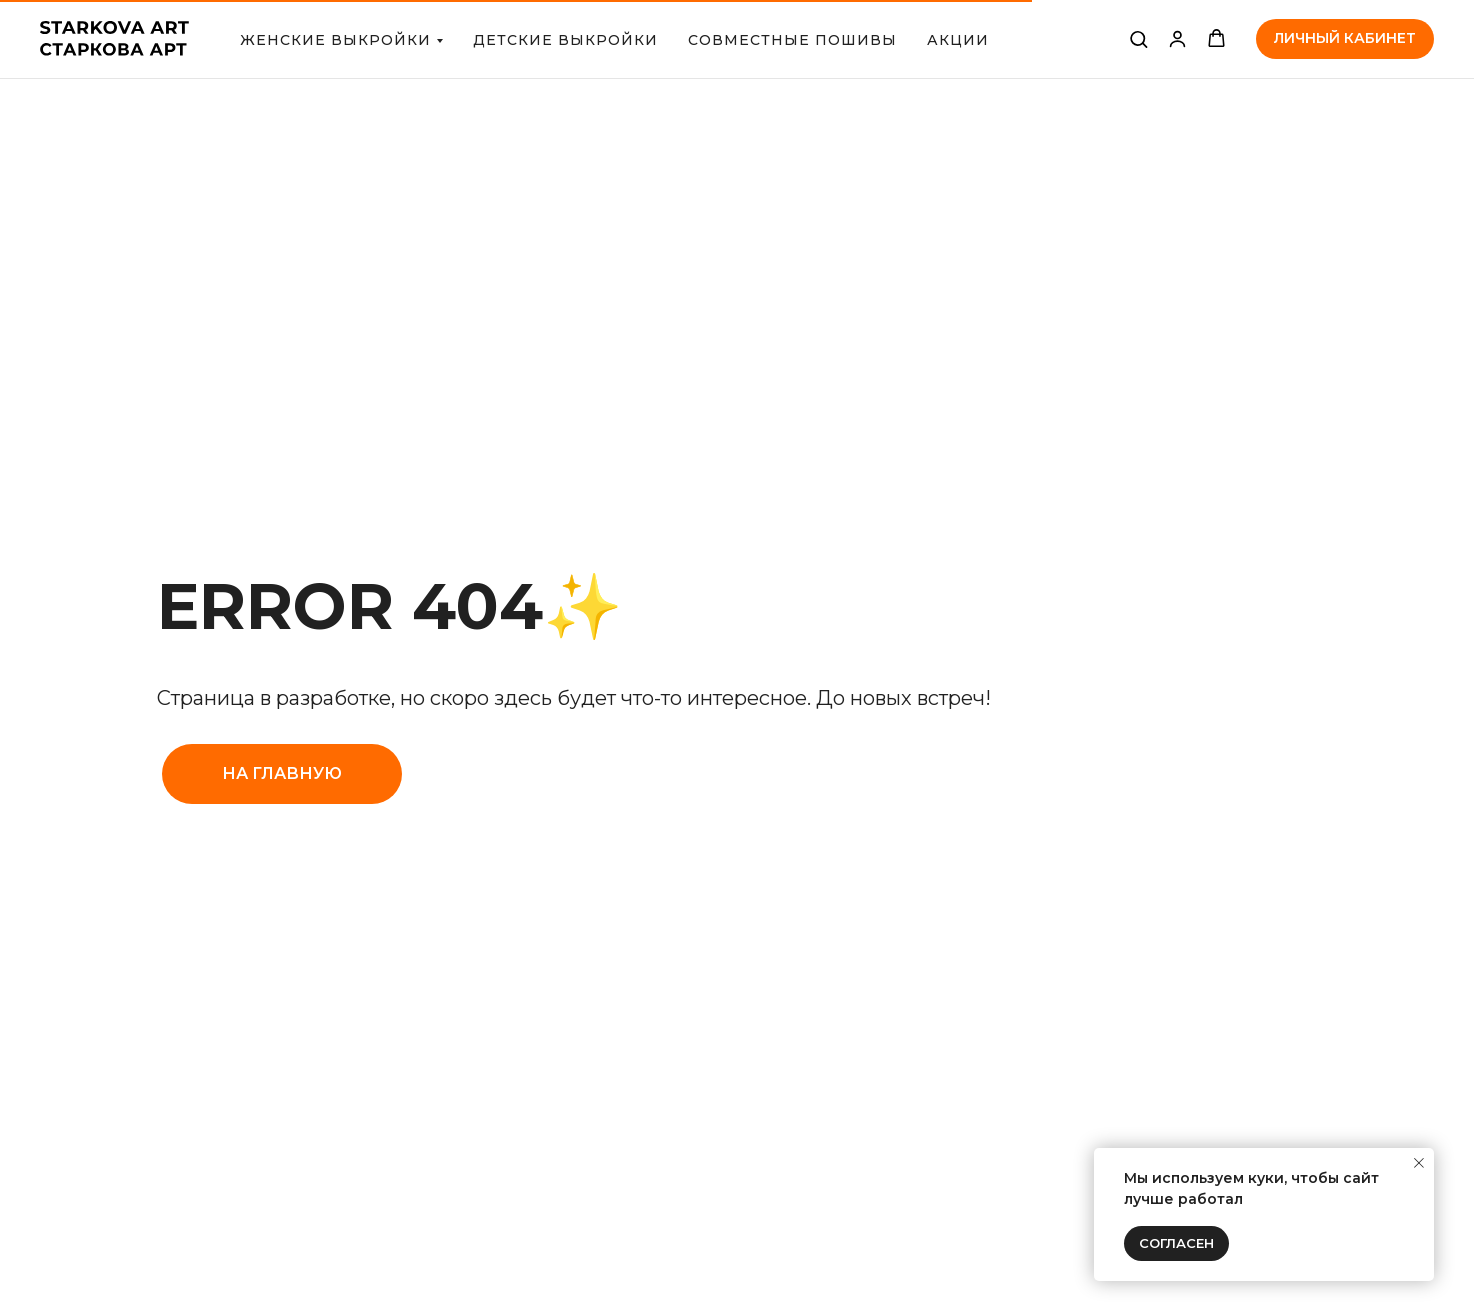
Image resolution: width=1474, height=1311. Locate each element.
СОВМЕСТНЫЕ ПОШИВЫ (792, 40)
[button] (1138, 38)
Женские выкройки (335, 40)
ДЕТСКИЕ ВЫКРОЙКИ (565, 40)
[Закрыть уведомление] (1419, 1163)
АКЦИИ (958, 40)
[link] (1177, 38)
